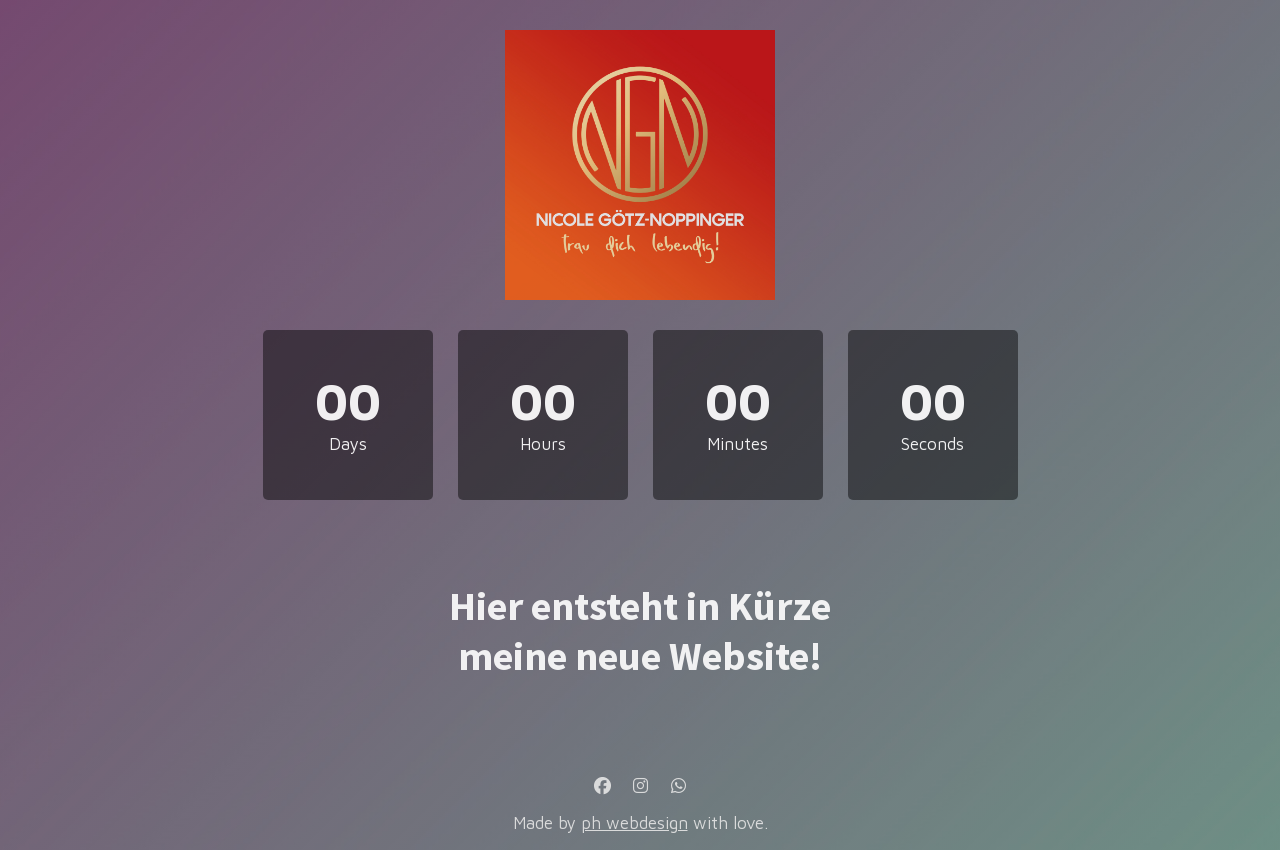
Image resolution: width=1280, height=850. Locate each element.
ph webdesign (634, 823)
